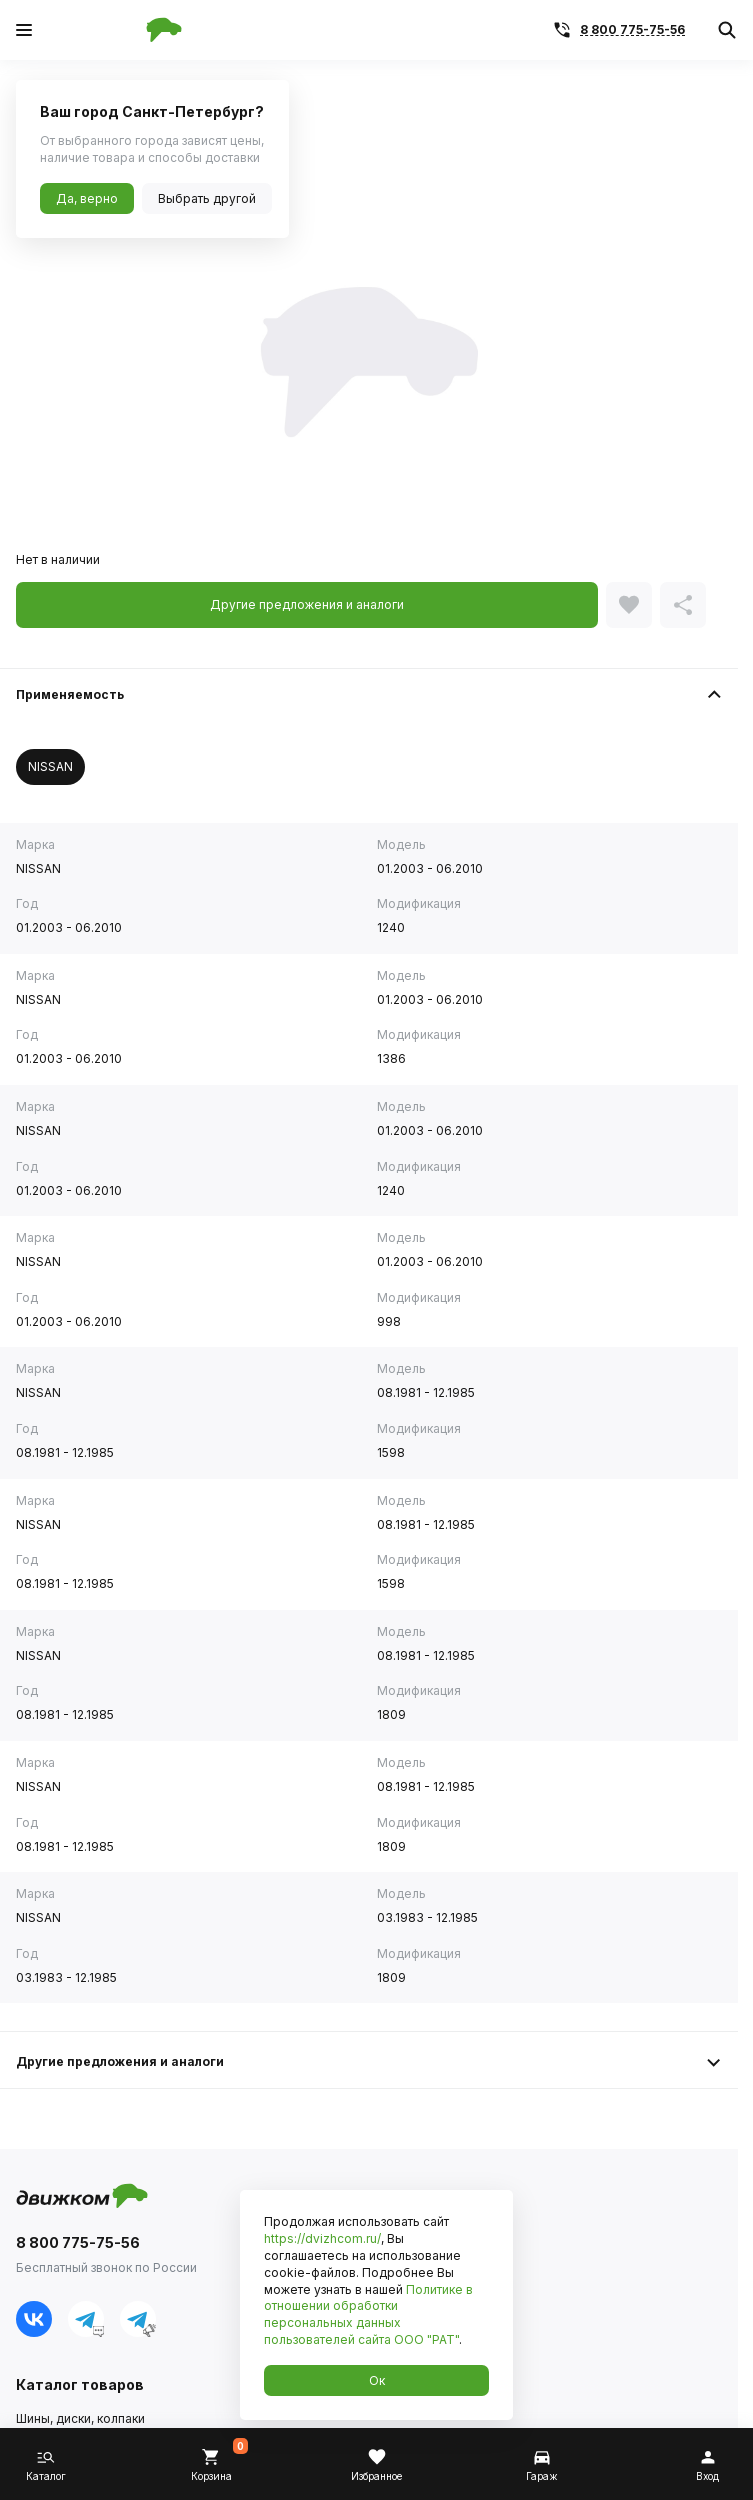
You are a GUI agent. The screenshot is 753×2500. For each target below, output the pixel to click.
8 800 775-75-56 (632, 29)
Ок (377, 2380)
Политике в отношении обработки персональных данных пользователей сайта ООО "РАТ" (368, 2314)
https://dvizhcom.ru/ (322, 2238)
